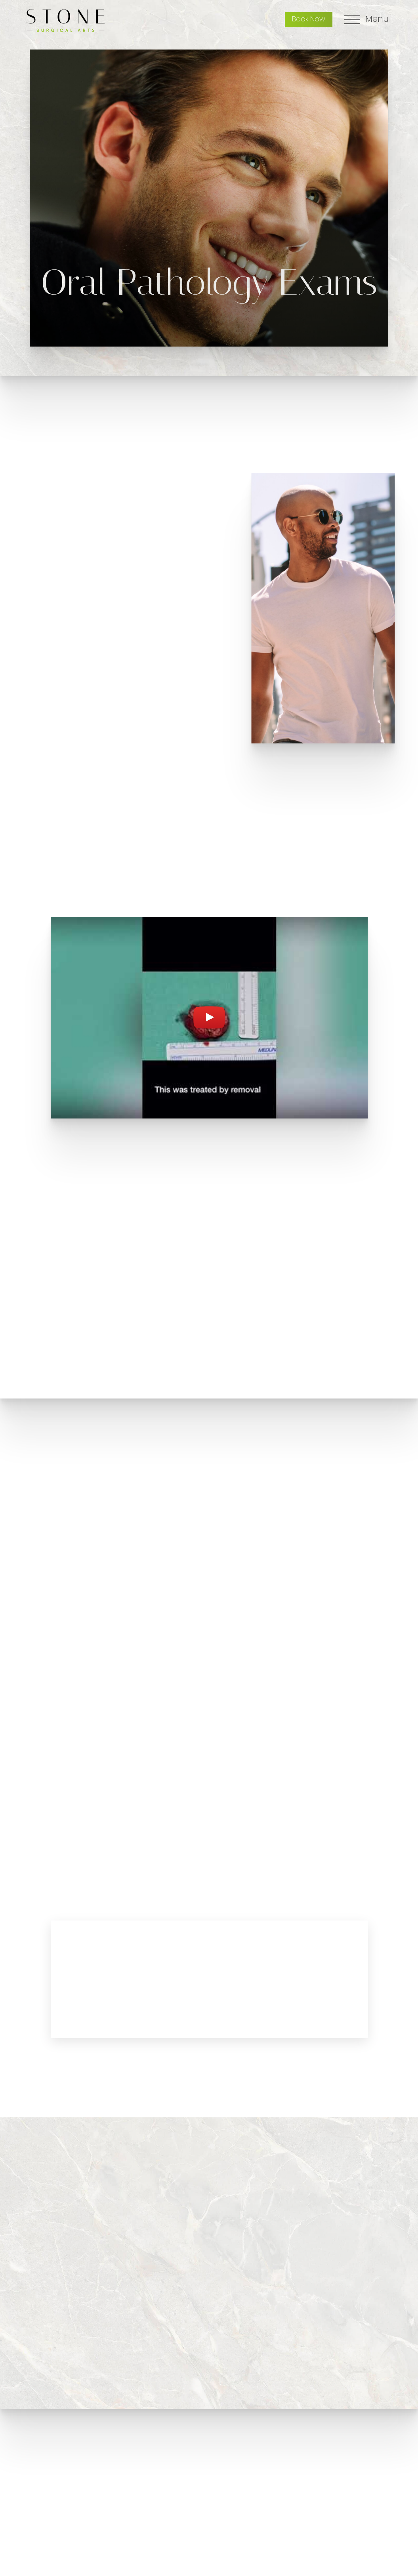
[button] (199, 1255)
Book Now (308, 19)
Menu (377, 19)
